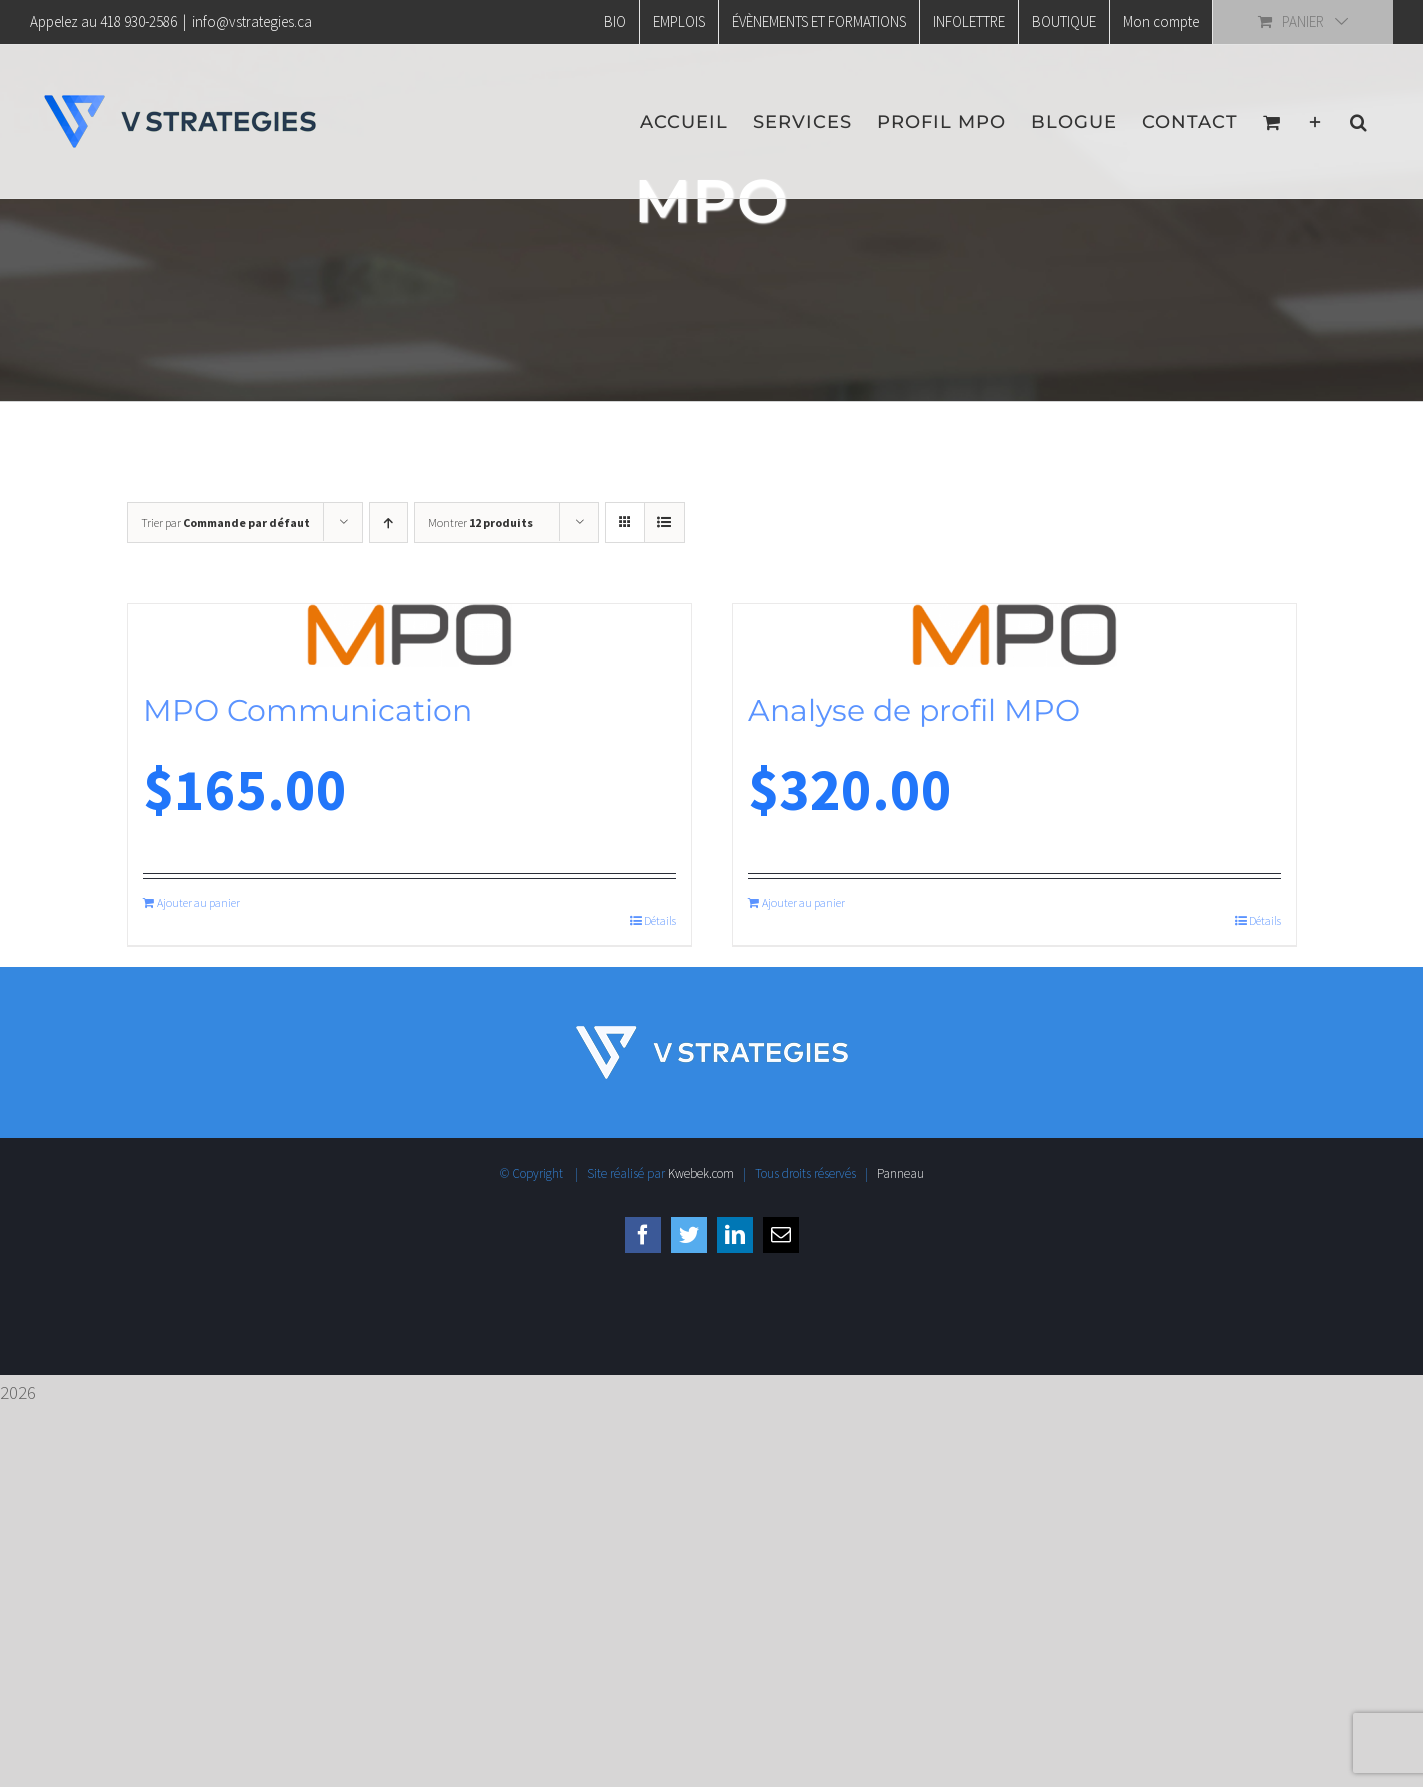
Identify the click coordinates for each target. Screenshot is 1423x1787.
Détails (660, 920)
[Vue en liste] (664, 522)
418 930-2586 (138, 21)
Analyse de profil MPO (914, 710)
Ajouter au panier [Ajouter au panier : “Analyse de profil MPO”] (803, 902)
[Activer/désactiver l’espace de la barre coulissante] (1315, 121)
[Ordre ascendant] (388, 522)
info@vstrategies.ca (252, 21)
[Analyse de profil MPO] (1014, 635)
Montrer (480, 522)
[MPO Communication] (409, 635)
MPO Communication (307, 710)
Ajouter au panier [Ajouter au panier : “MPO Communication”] (198, 902)
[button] (1359, 121)
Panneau (900, 1173)
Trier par (225, 522)
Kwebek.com (701, 1173)
